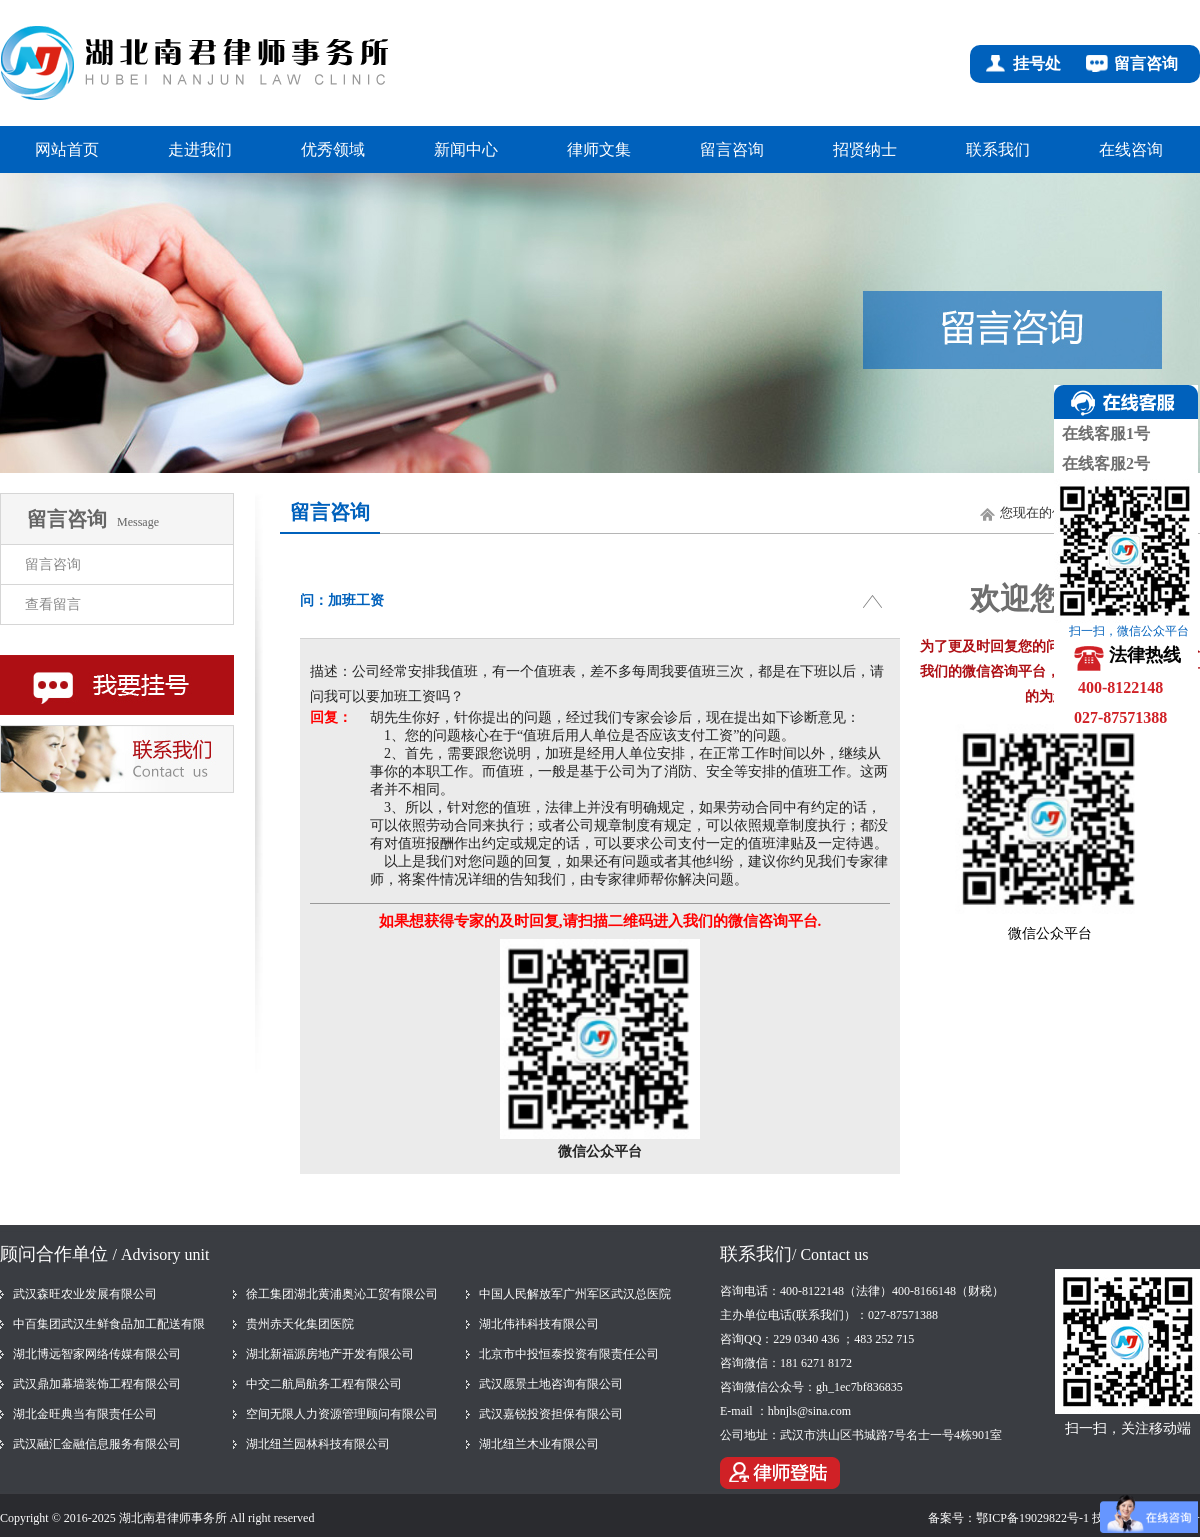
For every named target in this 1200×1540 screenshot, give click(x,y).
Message (138, 522)
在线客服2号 (1102, 463)
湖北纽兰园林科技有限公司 (318, 1444)
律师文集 (599, 149)
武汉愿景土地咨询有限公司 (551, 1384)
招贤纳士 (865, 149)
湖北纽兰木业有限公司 (539, 1444)
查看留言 (53, 604)
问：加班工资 (342, 600)
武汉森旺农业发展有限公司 (85, 1294)
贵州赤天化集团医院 (300, 1324)
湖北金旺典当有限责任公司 (85, 1414)
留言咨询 (1146, 63)
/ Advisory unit (161, 1254)
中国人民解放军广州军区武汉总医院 (575, 1294)
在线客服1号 (1102, 433)
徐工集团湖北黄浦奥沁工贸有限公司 (342, 1294)
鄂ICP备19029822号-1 (1032, 1518)
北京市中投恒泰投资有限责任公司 (569, 1354)
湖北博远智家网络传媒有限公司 (97, 1354)
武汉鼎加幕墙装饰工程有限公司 (97, 1384)
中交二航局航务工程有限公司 (324, 1384)
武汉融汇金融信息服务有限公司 (97, 1444)
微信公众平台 (1050, 933)
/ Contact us (830, 1254)
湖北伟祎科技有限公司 (539, 1324)
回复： (331, 717)
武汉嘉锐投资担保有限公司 (551, 1414)
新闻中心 (466, 149)
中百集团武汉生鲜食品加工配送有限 (109, 1324)
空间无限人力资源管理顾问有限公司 (342, 1414)
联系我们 (998, 149)
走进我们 (200, 149)
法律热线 (1145, 655)
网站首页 (67, 149)
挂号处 (1037, 63)
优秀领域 (333, 149)
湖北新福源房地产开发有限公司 (330, 1354)
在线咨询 (1131, 149)
